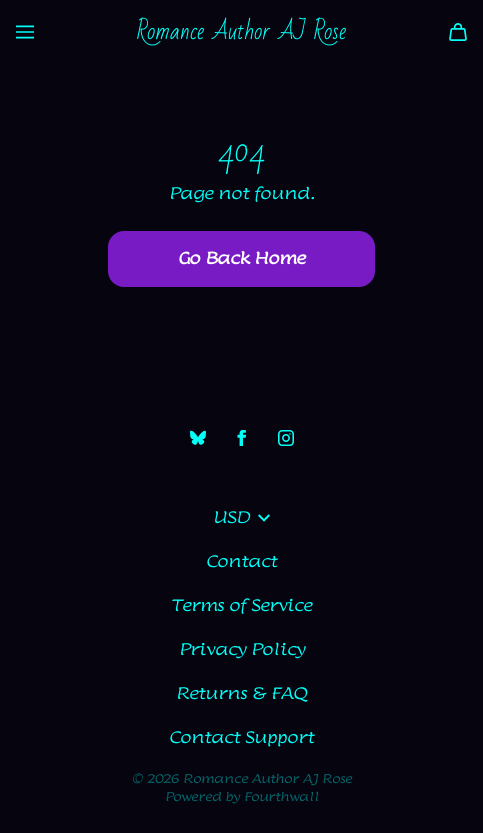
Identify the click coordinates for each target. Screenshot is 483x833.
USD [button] (241, 518)
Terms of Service (241, 606)
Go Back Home (241, 259)
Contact (241, 562)
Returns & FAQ (241, 694)
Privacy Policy (242, 650)
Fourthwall (281, 797)
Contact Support (241, 738)
